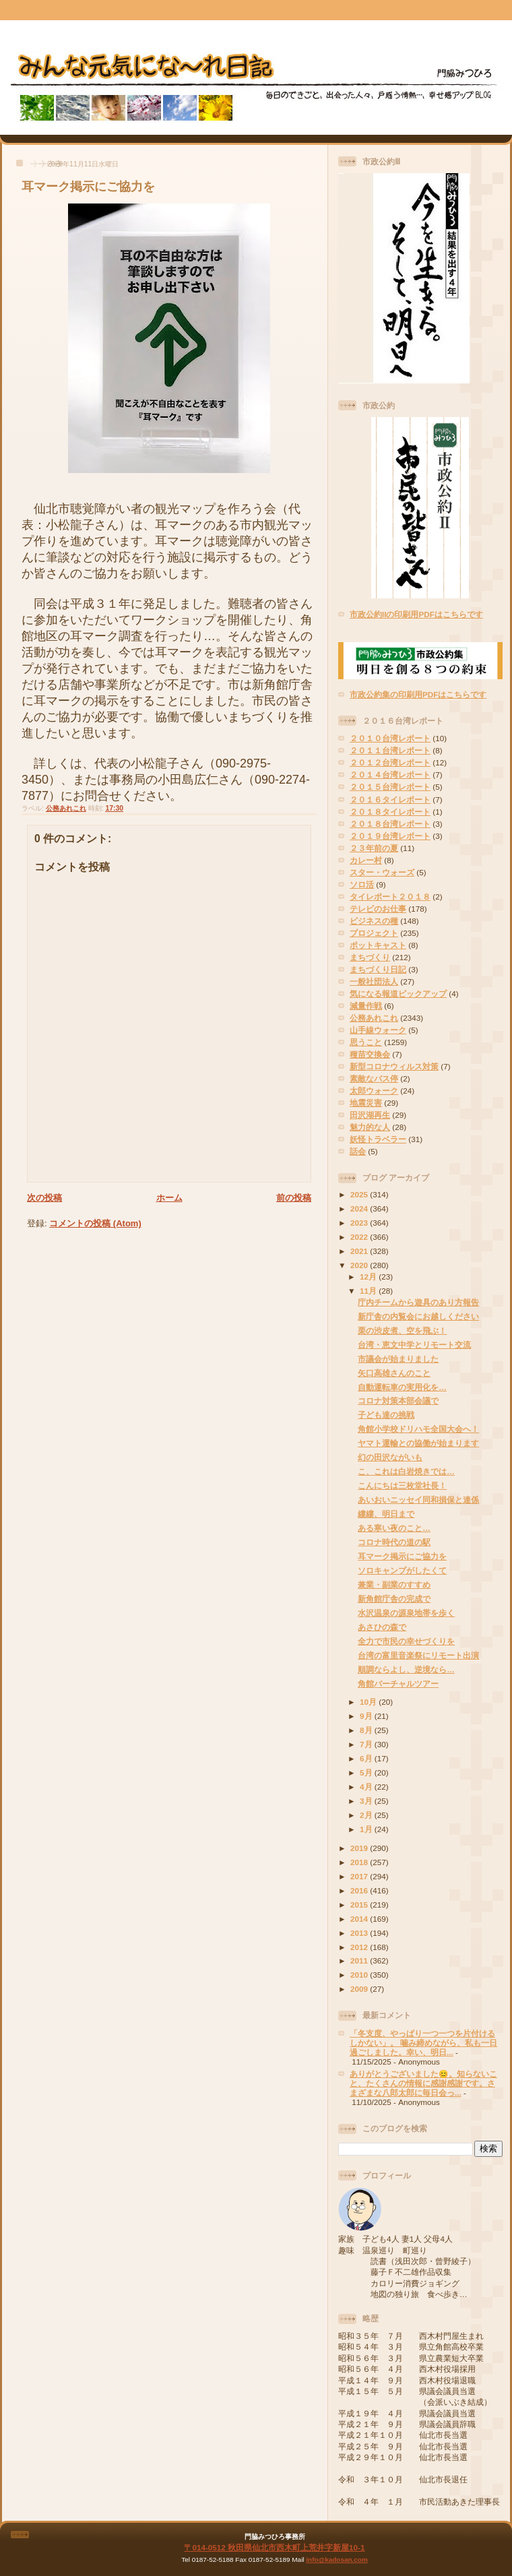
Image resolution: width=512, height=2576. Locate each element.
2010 (360, 1974)
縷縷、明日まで (386, 1513)
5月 (367, 1772)
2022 (360, 1236)
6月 (367, 1758)
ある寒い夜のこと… (394, 1527)
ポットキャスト (378, 945)
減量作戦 (366, 1005)
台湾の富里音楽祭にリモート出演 (418, 1655)
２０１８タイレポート (390, 811)
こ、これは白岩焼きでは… (406, 1471)
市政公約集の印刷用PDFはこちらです (418, 694)
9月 (367, 1715)
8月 (367, 1730)
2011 (360, 1960)
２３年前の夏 (374, 848)
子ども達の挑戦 (386, 1414)
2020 (360, 1265)
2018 (360, 1862)
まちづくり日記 (378, 969)
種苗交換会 (370, 1054)
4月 (367, 1786)
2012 (360, 1947)
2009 (360, 1988)
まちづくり (370, 957)
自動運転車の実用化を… (402, 1387)
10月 (369, 1701)
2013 (360, 1932)
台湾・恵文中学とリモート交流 (414, 1344)
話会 (358, 1151)
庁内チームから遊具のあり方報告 (418, 1302)
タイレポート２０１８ (390, 896)
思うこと (366, 1042)
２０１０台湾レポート (390, 738)
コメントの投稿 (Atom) (95, 1223)
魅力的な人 (370, 1127)
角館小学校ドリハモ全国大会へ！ (418, 1428)
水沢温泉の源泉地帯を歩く (406, 1612)
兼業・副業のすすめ (394, 1584)
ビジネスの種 (374, 920)
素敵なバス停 (374, 1078)
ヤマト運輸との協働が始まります (418, 1443)
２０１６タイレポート (390, 799)
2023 (360, 1222)
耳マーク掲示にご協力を (88, 186)
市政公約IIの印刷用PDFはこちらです (416, 614)
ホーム (169, 1198)
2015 (360, 1904)
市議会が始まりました (398, 1358)
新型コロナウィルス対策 (394, 1066)
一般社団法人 (374, 981)
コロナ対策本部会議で (398, 1400)
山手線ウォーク (378, 1030)
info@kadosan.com (336, 2559)
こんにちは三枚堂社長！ (402, 1485)
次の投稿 (44, 1198)
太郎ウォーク (374, 1090)
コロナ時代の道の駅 (394, 1542)
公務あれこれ (66, 808)
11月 (369, 1290)
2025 (360, 1194)
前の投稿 (293, 1198)
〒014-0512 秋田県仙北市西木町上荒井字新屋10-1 (274, 2547)
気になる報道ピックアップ (398, 993)
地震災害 (366, 1102)
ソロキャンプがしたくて (402, 1570)
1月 (367, 1829)
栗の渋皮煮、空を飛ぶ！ (402, 1330)
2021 (360, 1251)
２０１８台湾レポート (390, 823)
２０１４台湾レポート (390, 774)
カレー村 (366, 860)
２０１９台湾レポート (390, 835)
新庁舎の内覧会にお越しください (418, 1316)
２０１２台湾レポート (390, 762)
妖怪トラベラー (378, 1139)
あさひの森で (382, 1627)
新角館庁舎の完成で (394, 1598)
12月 (369, 1276)
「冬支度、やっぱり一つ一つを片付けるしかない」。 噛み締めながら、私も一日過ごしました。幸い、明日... (423, 2042)
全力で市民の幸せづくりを (406, 1641)
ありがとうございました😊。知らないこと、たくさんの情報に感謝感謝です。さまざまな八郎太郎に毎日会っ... (423, 2083)
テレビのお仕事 (378, 908)
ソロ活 (362, 884)
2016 (360, 1890)
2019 (360, 1848)
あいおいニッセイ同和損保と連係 (418, 1499)
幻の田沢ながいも (390, 1457)
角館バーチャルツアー (398, 1683)
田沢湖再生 (370, 1114)
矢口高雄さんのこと (394, 1373)
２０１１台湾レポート (390, 750)
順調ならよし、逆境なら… (406, 1669)
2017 (360, 1876)
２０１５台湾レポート (390, 786)
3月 (367, 1800)
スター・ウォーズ (382, 872)
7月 (367, 1744)
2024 (360, 1208)
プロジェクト (374, 933)
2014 (360, 1918)
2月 (367, 1815)
